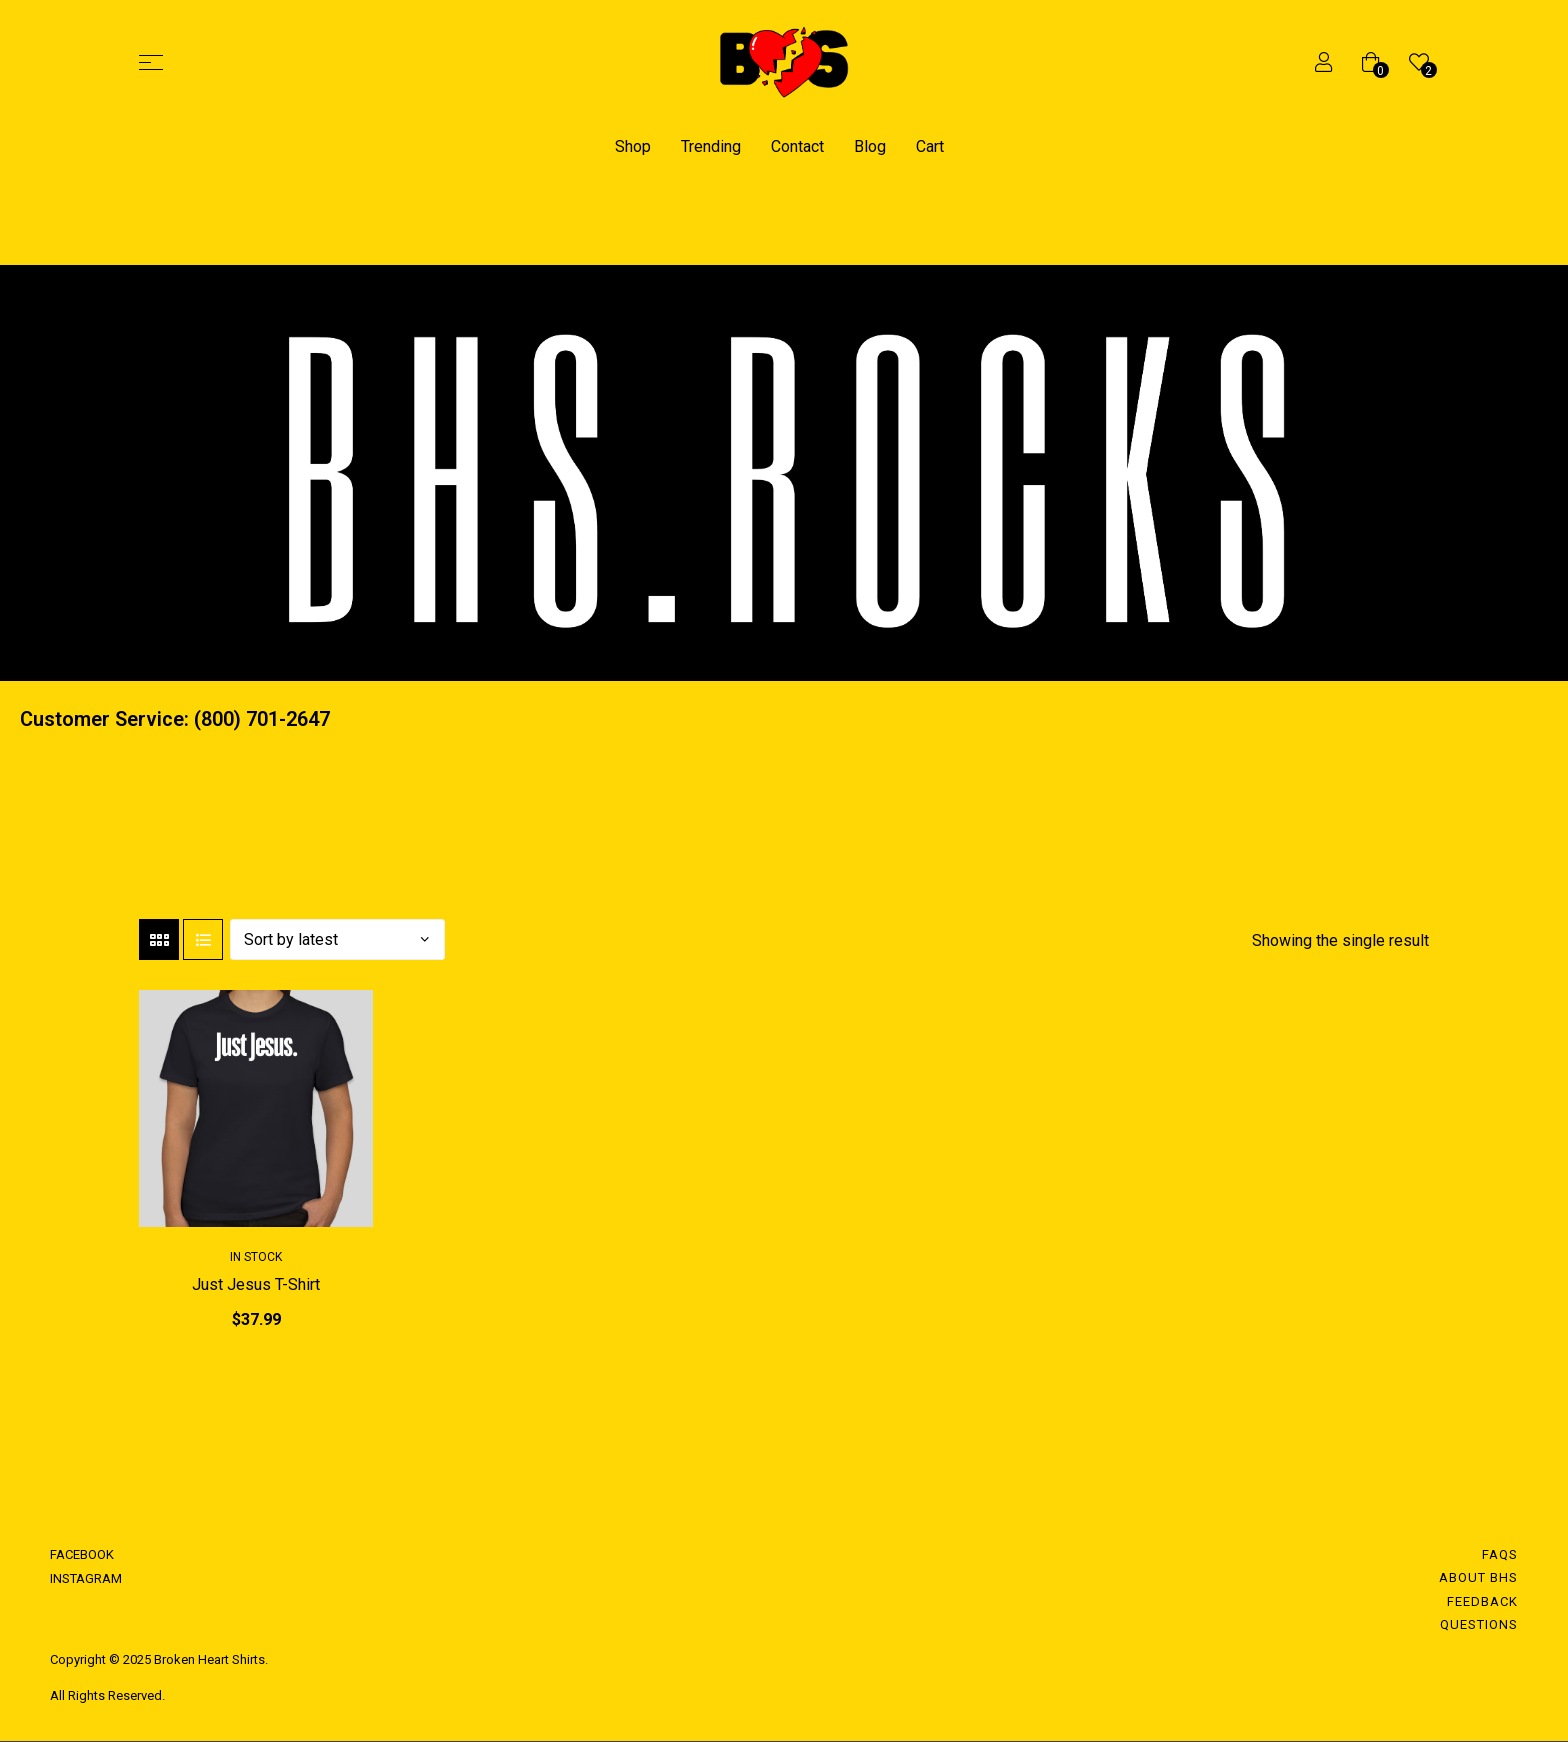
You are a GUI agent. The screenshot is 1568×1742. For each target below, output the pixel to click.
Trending (711, 146)
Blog (870, 146)
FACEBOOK (82, 1554)
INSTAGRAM (86, 1578)
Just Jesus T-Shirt (256, 1284)
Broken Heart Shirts (208, 1659)
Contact (797, 146)
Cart (930, 146)
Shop (633, 146)
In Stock (256, 1257)
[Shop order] (337, 939)
